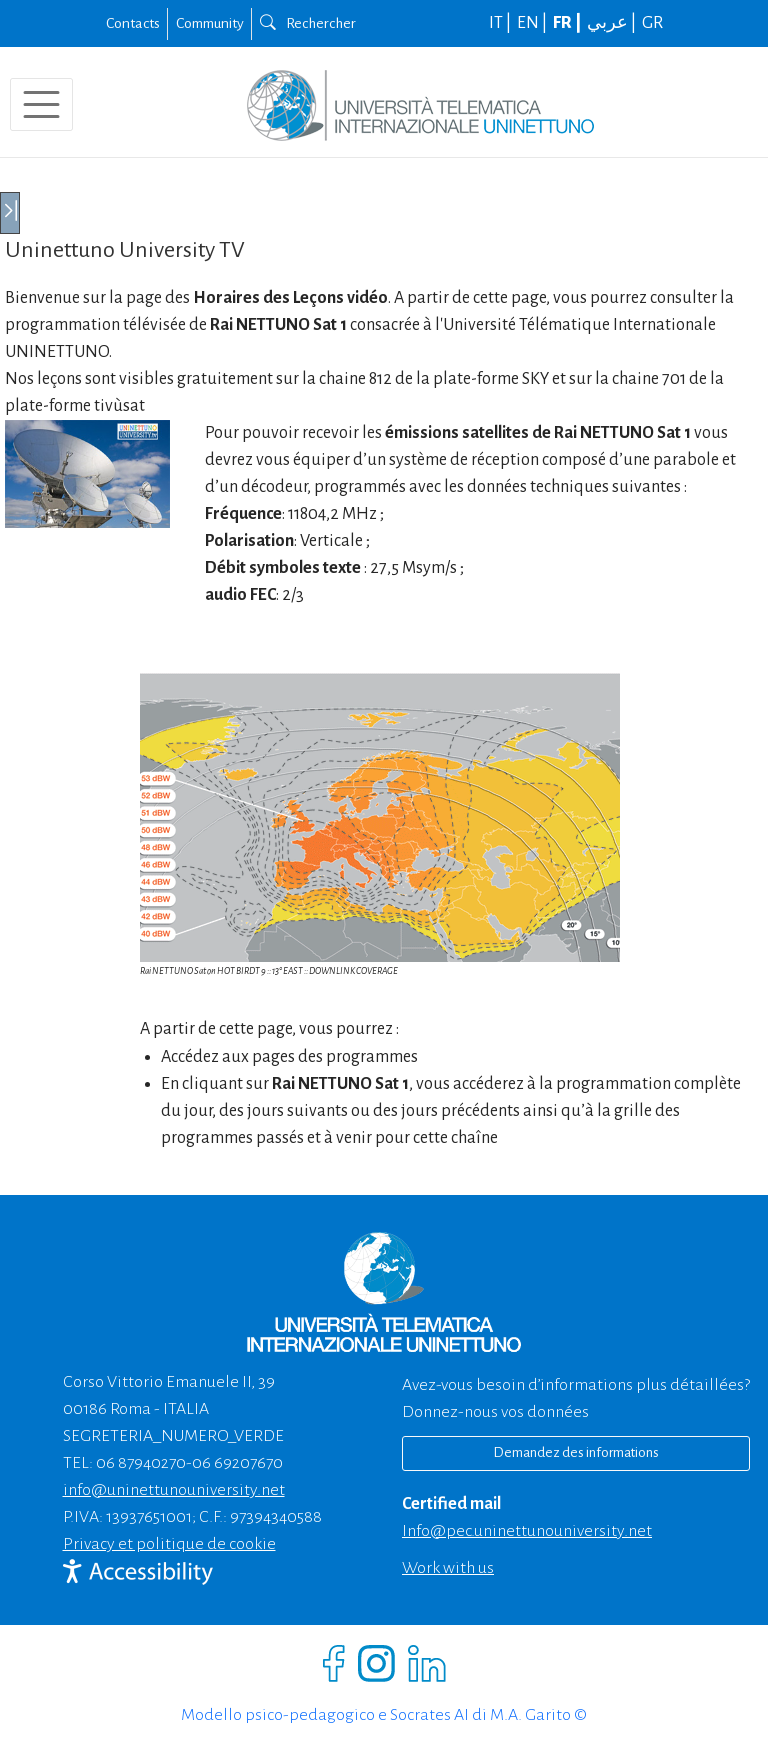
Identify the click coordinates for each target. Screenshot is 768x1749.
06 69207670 (237, 1463)
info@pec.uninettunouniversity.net (527, 1531)
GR (652, 23)
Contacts (133, 23)
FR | (568, 23)
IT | (501, 23)
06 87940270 (141, 1463)
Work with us (448, 1568)
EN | (533, 23)
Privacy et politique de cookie (169, 1544)
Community (210, 23)
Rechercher (308, 23)
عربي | (613, 23)
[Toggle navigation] (41, 104)
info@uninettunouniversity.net (174, 1490)
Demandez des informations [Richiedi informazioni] (576, 1452)
